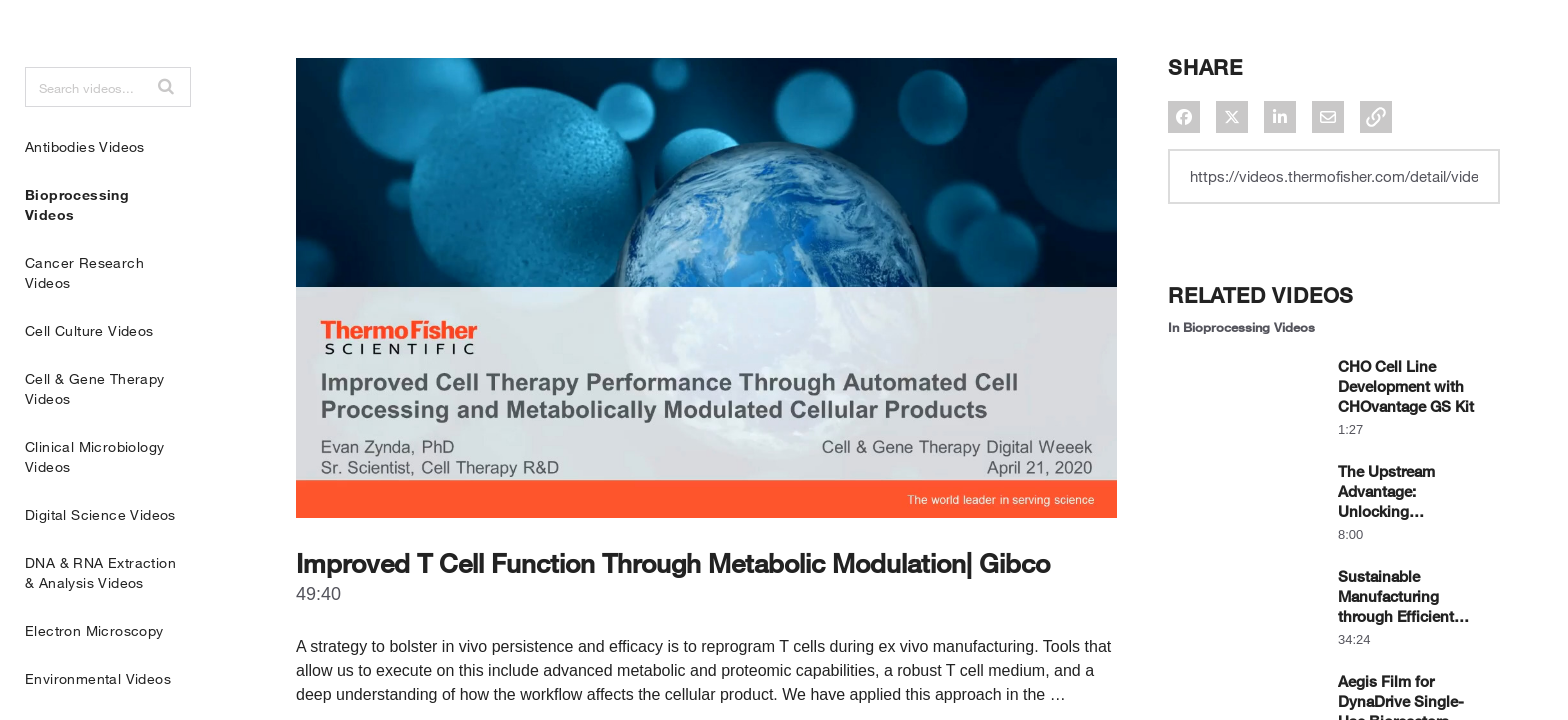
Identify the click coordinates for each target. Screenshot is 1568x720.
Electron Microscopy (94, 680)
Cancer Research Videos (84, 322)
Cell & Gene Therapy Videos (95, 438)
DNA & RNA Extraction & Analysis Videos (100, 622)
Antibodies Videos (85, 196)
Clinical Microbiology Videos (94, 506)
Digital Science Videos (100, 564)
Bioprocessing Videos (77, 254)
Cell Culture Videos (89, 380)
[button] (166, 136)
